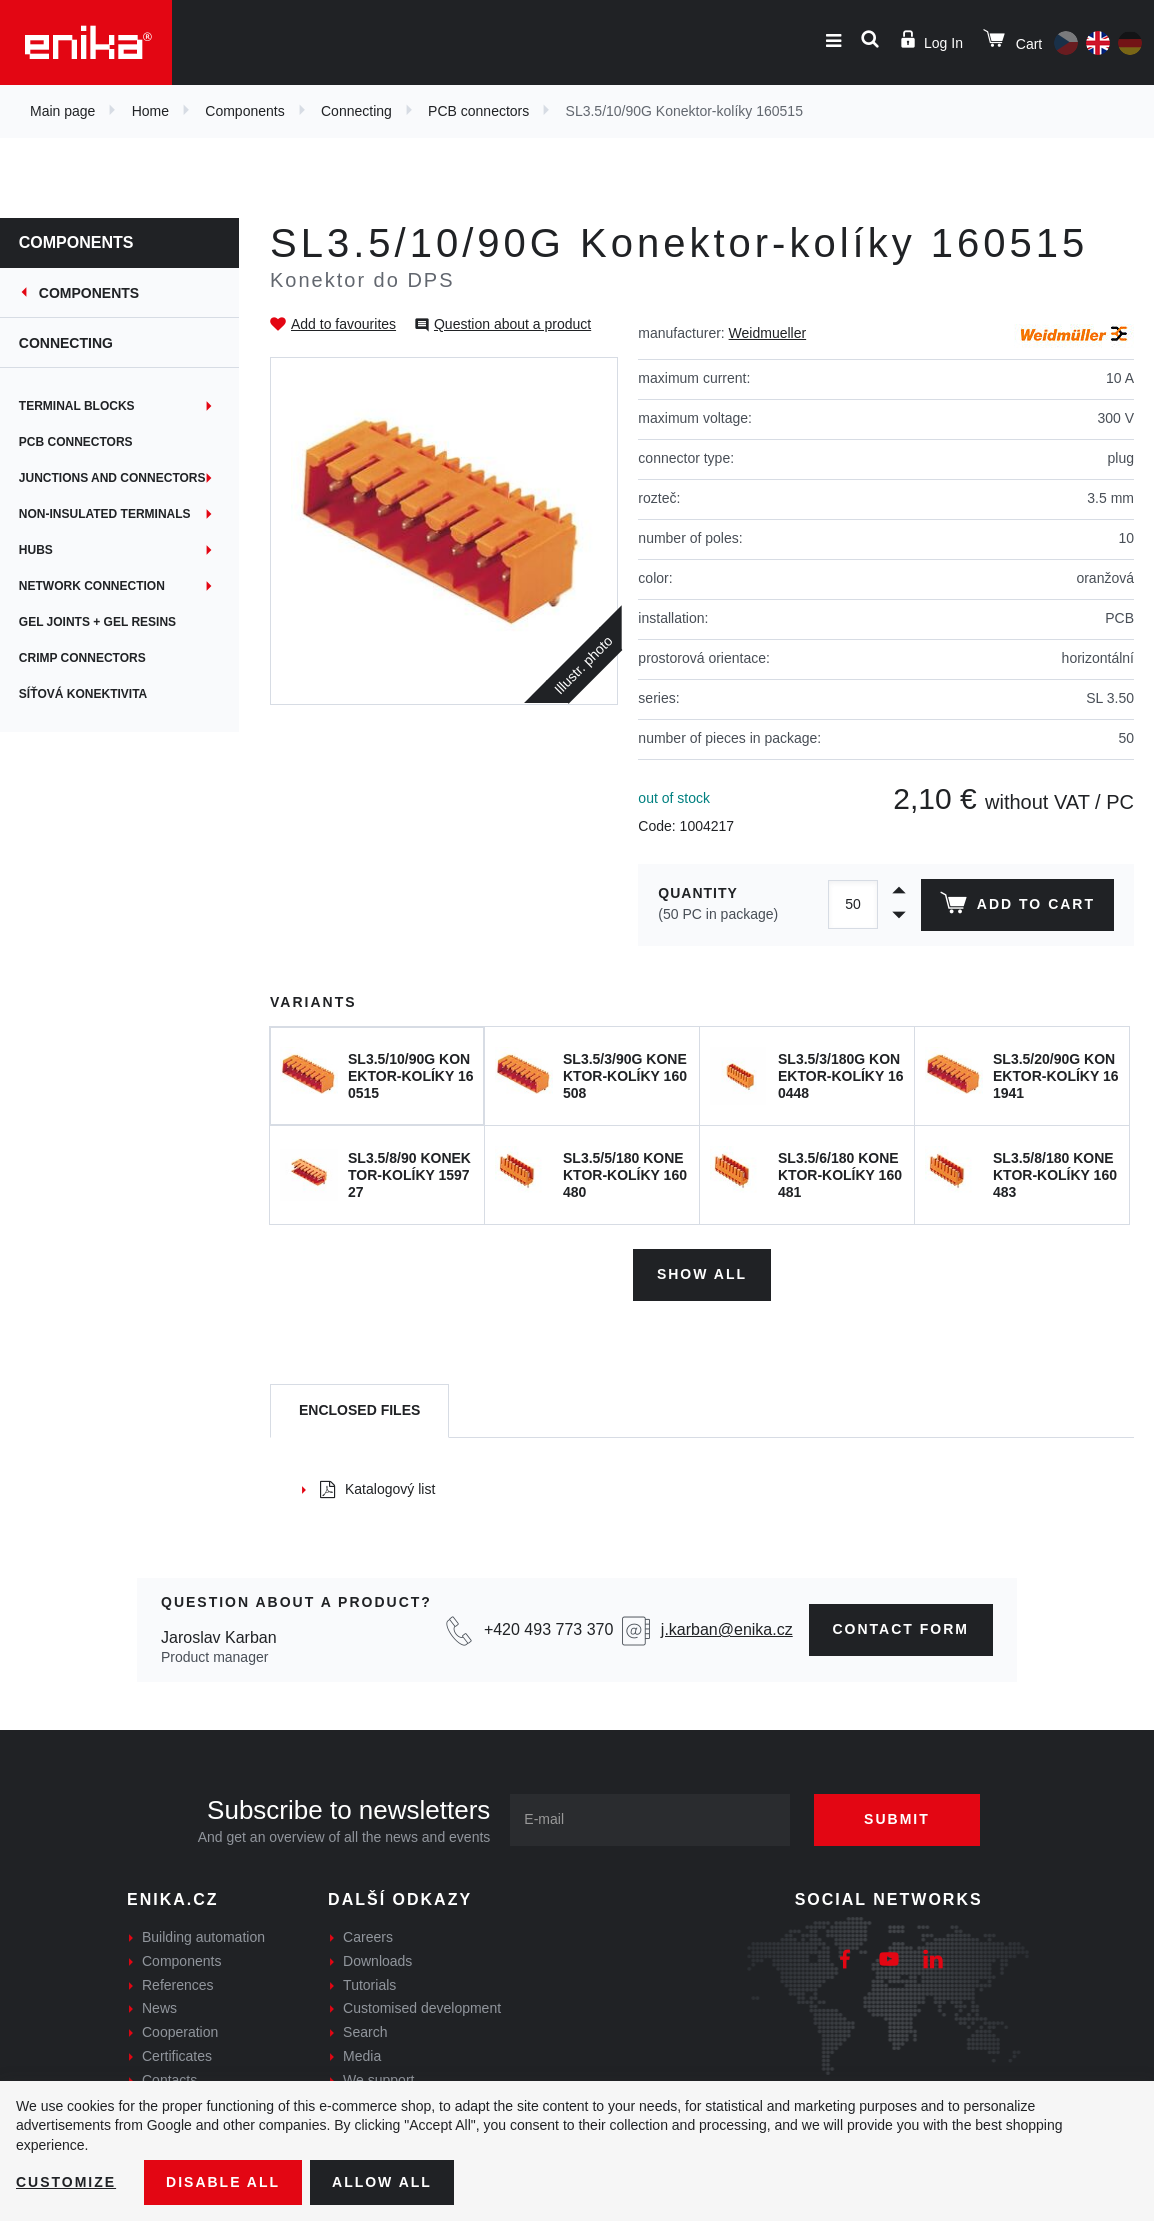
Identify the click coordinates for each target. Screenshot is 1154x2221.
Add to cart (1017, 907)
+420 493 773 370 (548, 1629)
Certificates (177, 2056)
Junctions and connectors (113, 478)
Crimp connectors (83, 658)
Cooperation (180, 2032)
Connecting (356, 111)
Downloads (377, 1961)
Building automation (203, 1937)
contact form (901, 1629)
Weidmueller (768, 333)
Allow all (382, 2182)
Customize (66, 2182)
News (159, 2008)
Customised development (422, 2008)
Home (150, 111)
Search (365, 2032)
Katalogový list (377, 1489)
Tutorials (369, 1985)
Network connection (93, 586)
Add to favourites (343, 324)
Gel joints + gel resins (98, 622)
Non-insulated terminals (106, 514)
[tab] (359, 1411)
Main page (62, 111)
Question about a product (512, 324)
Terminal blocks (78, 406)
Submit (897, 1819)
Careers (368, 1937)
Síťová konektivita (84, 694)
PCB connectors (478, 111)
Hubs (37, 550)
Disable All (223, 2182)
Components (244, 111)
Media (362, 2056)
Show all (702, 1274)
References (178, 1985)
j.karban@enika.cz (727, 1629)
